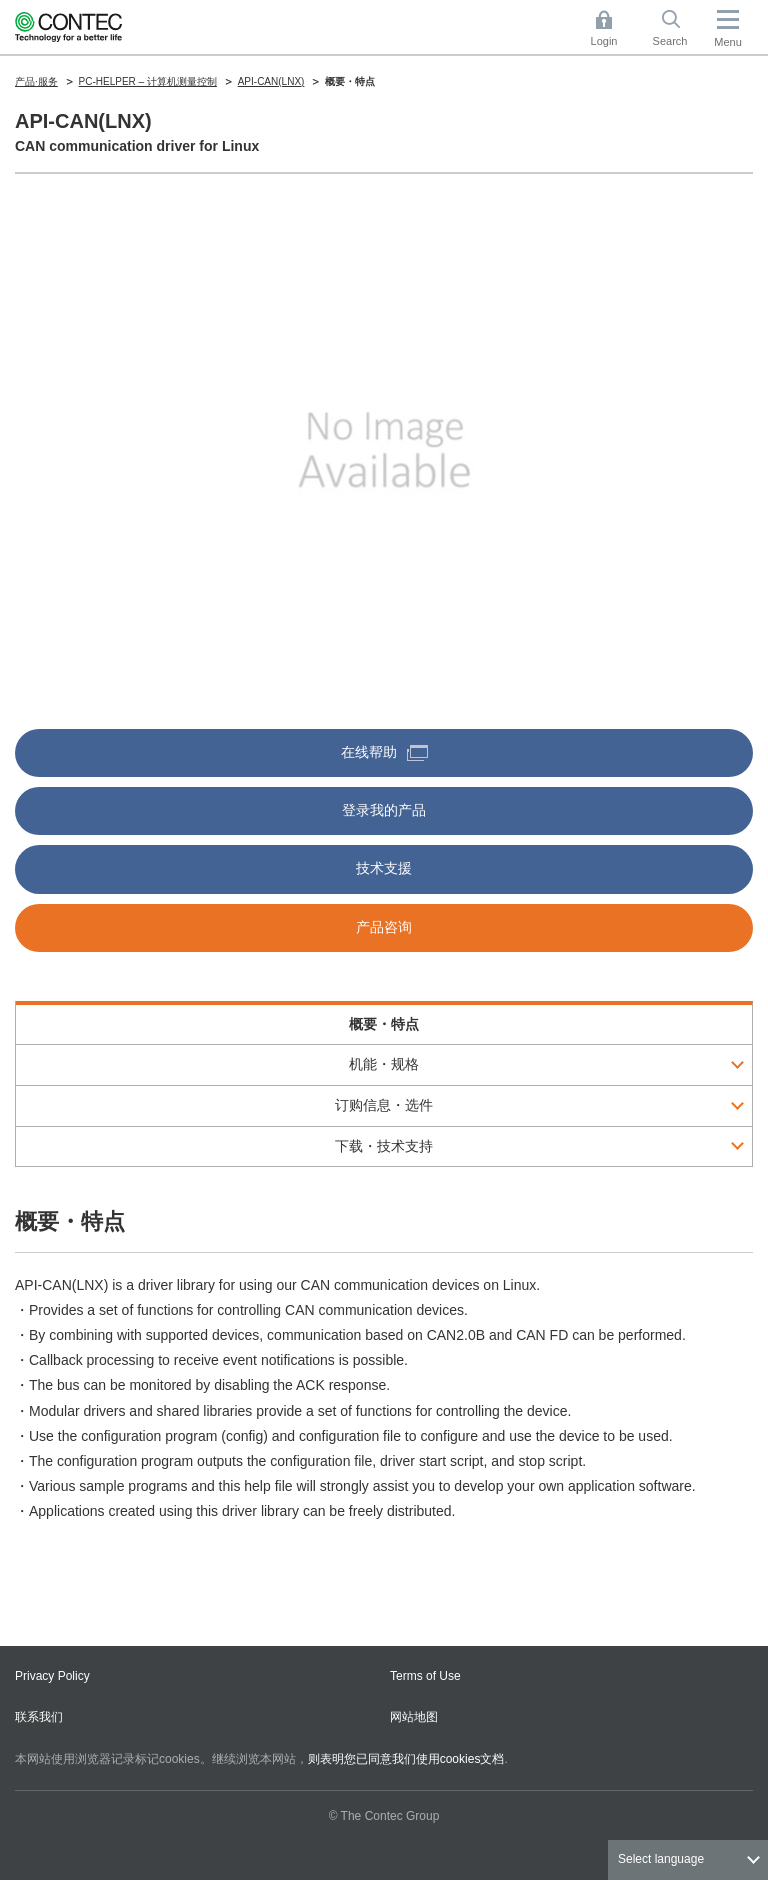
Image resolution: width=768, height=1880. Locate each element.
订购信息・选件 (384, 1105)
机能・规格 (384, 1064)
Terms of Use (425, 1676)
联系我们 (39, 1717)
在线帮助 (384, 752)
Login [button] (614, 28)
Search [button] (678, 28)
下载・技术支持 (384, 1146)
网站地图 (414, 1717)
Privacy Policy (52, 1676)
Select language (661, 1859)
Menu (728, 42)
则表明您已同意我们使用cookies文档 (406, 1759)
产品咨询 (384, 927)
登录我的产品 (384, 810)
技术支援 (384, 868)
